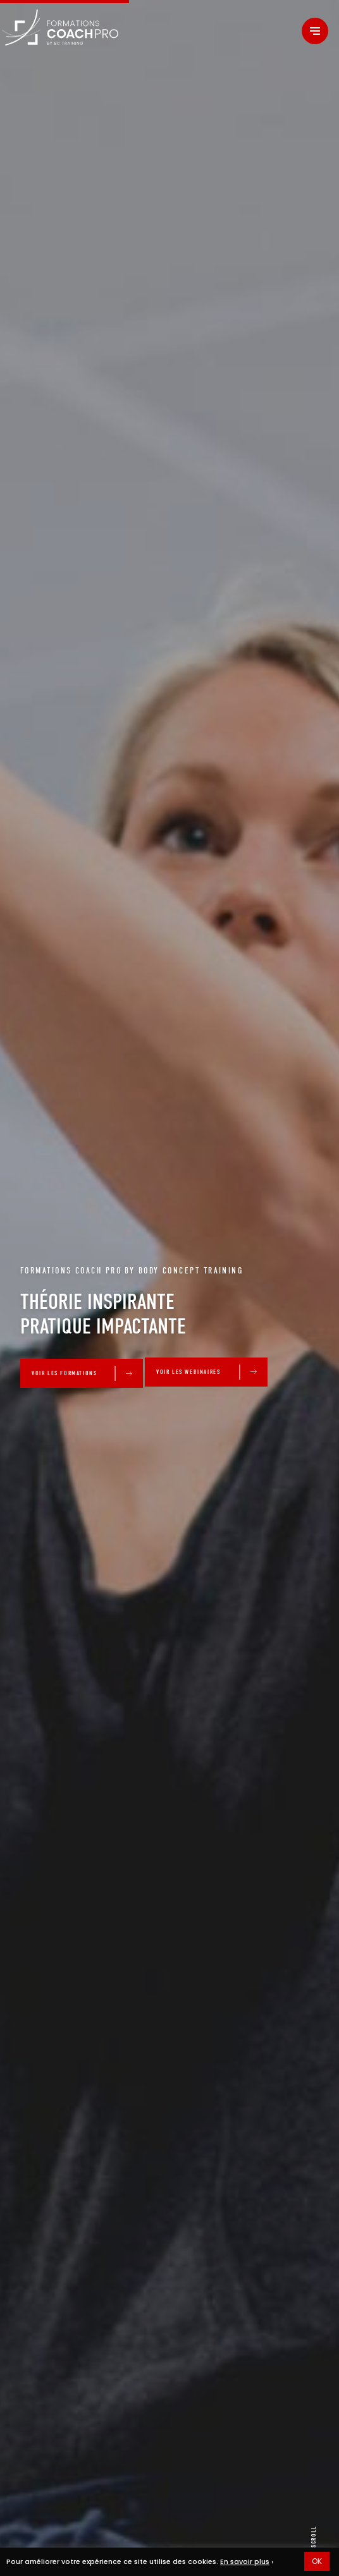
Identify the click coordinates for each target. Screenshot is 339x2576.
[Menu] (315, 31)
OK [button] (317, 2561)
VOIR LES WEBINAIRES (188, 1372)
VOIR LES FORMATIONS (64, 1373)
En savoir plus (244, 2561)
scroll (313, 2536)
